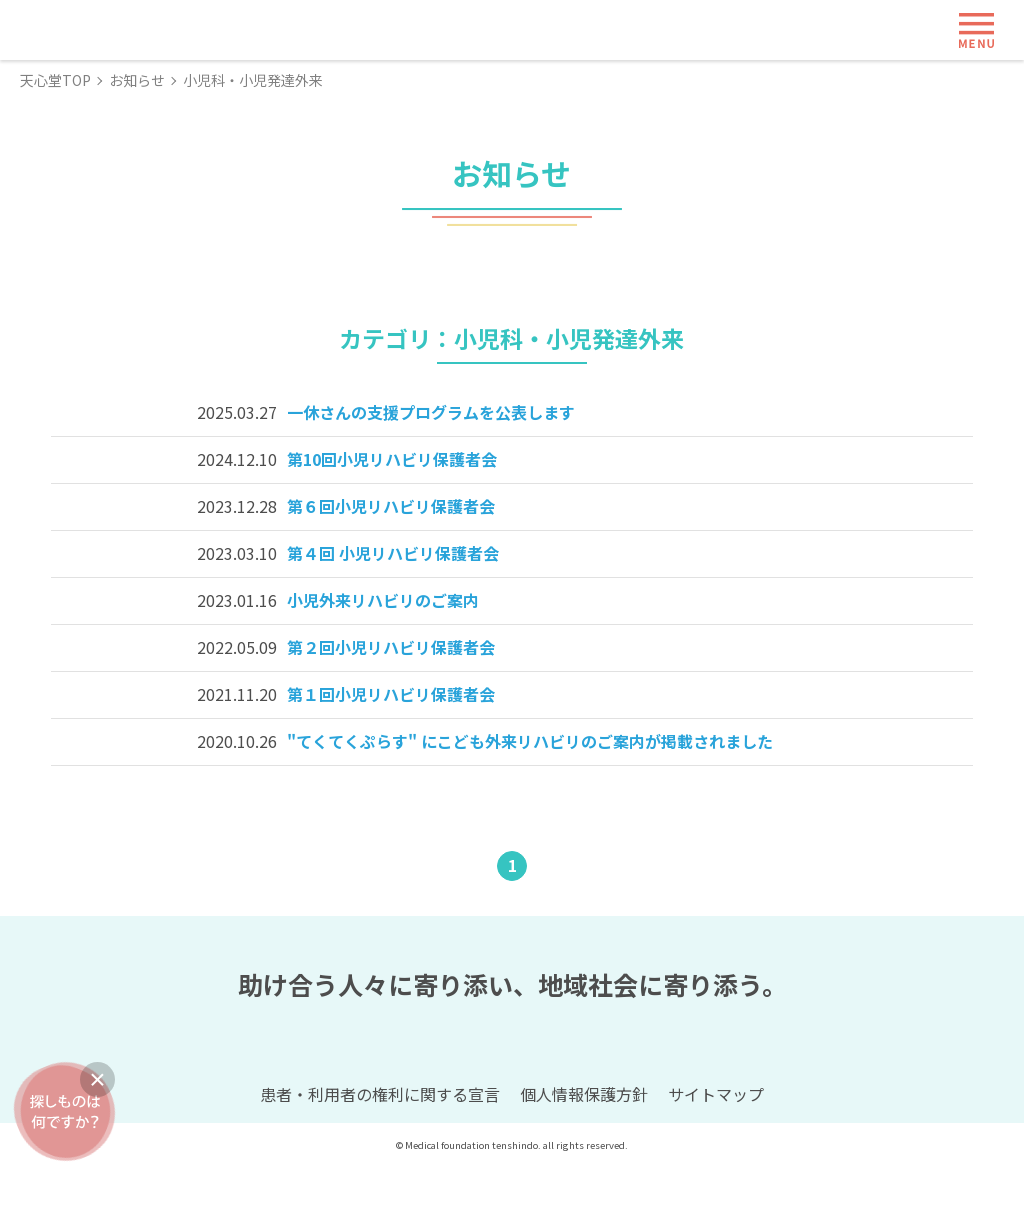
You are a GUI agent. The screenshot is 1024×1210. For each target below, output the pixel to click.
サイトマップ (716, 1139)
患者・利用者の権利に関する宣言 (380, 1139)
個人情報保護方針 (584, 1139)
